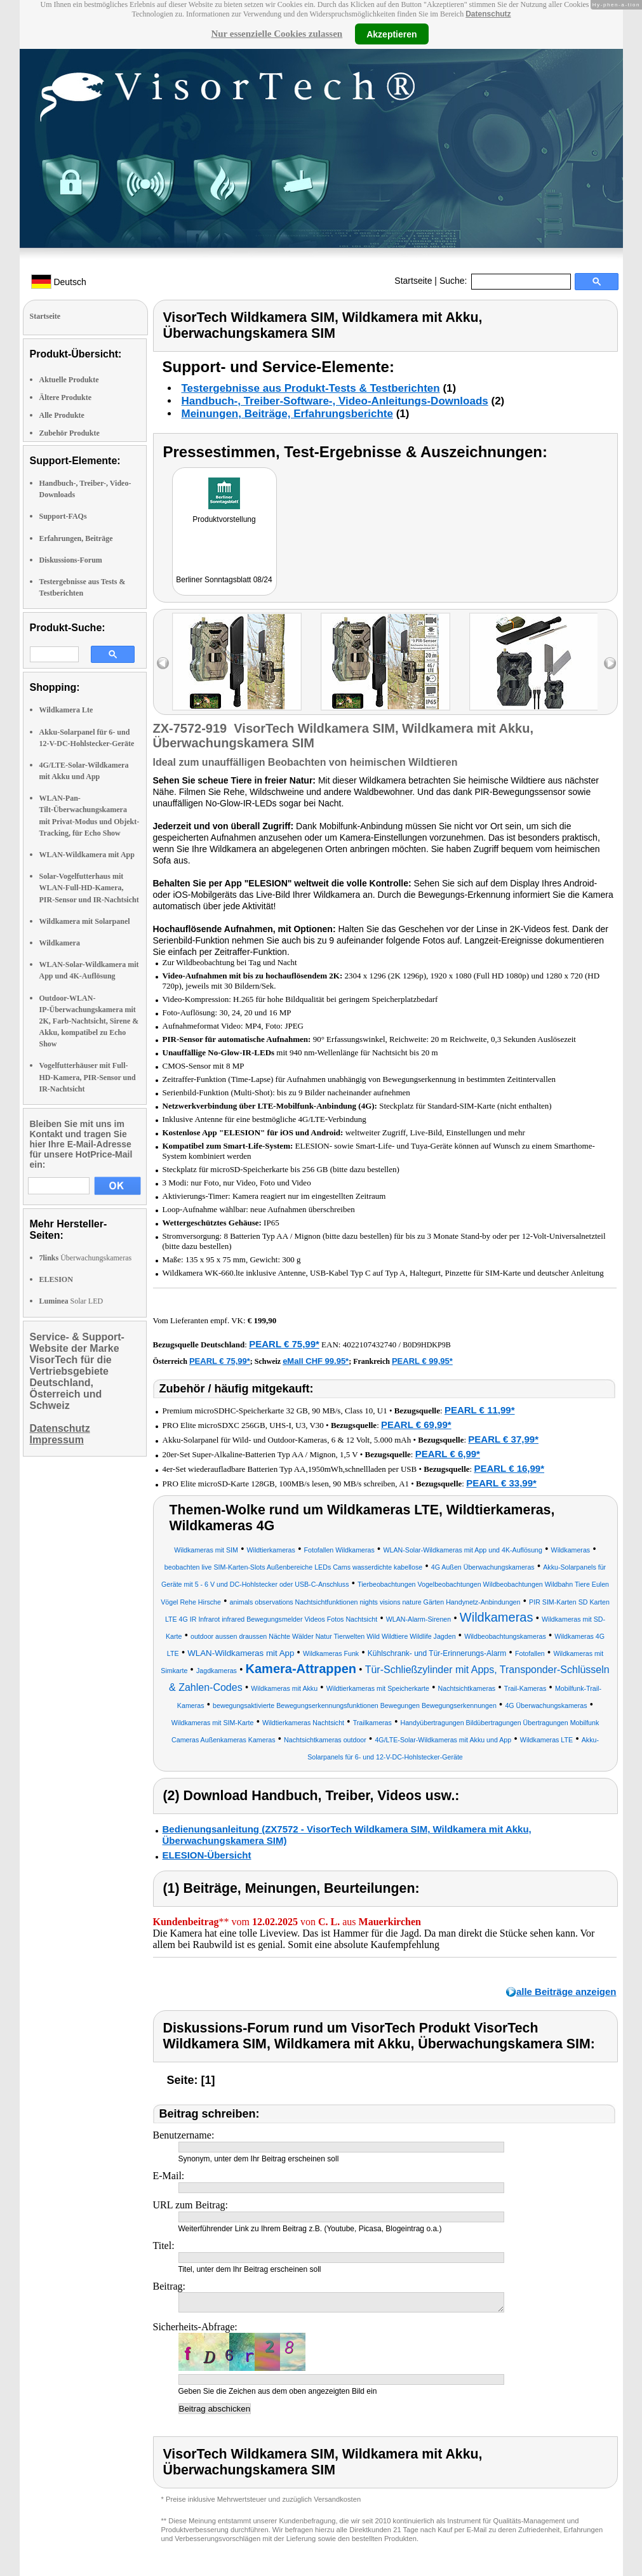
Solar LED (71, 1301)
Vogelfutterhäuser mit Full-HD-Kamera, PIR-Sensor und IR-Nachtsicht (87, 1077)
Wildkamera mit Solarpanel (84, 921)
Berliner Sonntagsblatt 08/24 (224, 579)
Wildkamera (59, 942)
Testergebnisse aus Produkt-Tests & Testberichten (311, 388)
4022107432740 (370, 1344)
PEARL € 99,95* (422, 1361)
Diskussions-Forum (70, 560)
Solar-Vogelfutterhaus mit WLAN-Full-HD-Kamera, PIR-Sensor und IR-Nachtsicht (89, 888)
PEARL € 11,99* (480, 1410)
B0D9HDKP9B (426, 1344)
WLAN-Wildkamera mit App (87, 854)
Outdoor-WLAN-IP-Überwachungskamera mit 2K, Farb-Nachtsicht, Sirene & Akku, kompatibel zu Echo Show (89, 1021)
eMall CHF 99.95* (316, 1361)
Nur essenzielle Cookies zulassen (276, 34)
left (163, 663)
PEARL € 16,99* (509, 1468)
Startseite (413, 281)
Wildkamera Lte (66, 709)
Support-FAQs (63, 516)
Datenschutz (488, 14)
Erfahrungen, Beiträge (76, 538)
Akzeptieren (391, 34)
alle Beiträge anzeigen (566, 1991)
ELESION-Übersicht (207, 1855)
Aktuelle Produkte (69, 379)
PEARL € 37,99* (503, 1439)
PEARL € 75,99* (284, 1343)
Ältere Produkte (65, 397)
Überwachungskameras (85, 1257)
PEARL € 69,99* (416, 1424)
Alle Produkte (61, 415)
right (610, 663)
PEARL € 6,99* (447, 1453)
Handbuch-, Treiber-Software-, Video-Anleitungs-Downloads (335, 401)
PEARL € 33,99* (501, 1483)
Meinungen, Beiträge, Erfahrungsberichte (287, 414)
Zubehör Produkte (69, 433)
